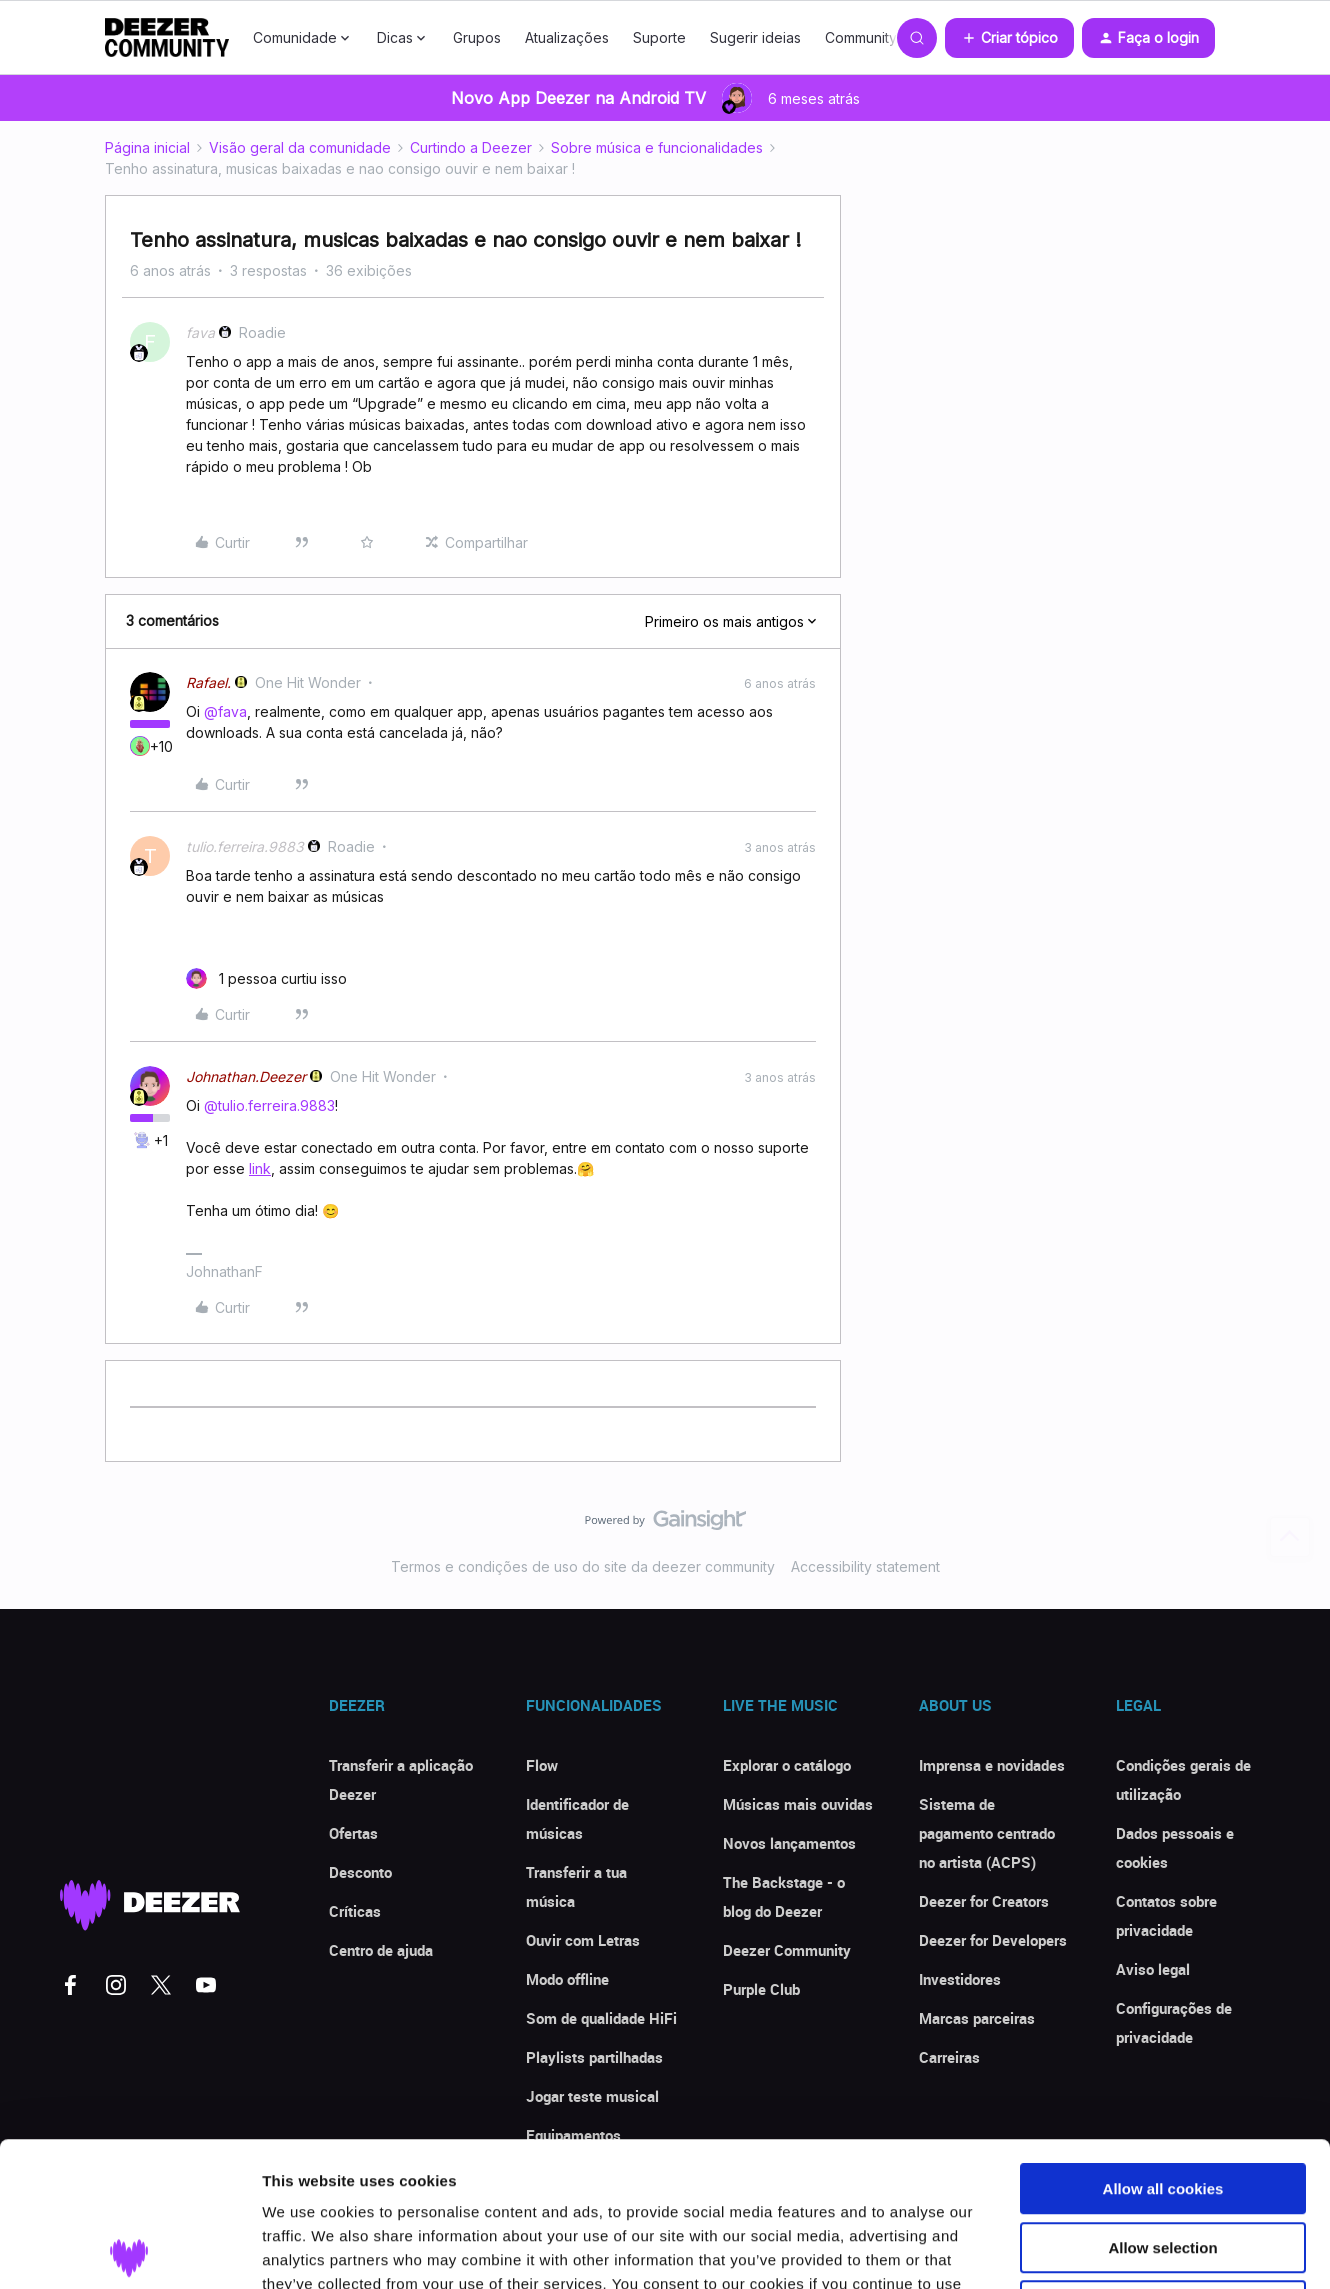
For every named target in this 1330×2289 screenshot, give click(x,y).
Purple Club (761, 1989)
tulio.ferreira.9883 (245, 846)
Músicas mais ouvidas (798, 1804)
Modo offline (567, 1979)
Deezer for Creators (984, 1901)
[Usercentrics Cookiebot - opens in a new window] (129, 2250)
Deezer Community (787, 1950)
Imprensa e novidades (992, 1765)
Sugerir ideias (755, 37)
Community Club (878, 37)
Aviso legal (1153, 1969)
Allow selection (1162, 2103)
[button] (1009, 38)
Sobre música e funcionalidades (657, 147)
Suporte (659, 37)
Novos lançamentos (789, 1843)
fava (200, 332)
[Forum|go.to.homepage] (167, 38)
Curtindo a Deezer (471, 147)
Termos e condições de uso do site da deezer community (583, 1566)
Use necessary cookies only (1163, 2161)
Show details (1049, 2249)
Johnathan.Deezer (246, 1076)
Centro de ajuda (381, 1950)
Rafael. (208, 682)
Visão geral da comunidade (300, 147)
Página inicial (147, 147)
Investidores (960, 1979)
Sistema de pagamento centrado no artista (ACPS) (987, 1833)
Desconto (360, 1872)
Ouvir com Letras (583, 1940)
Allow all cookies (1163, 2044)
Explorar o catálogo (787, 1765)
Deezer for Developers (993, 1940)
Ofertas (353, 1833)
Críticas (355, 1911)
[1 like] (266, 978)
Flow (542, 1765)
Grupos (477, 37)
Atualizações (567, 37)
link (260, 1168)
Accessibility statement (865, 1566)
